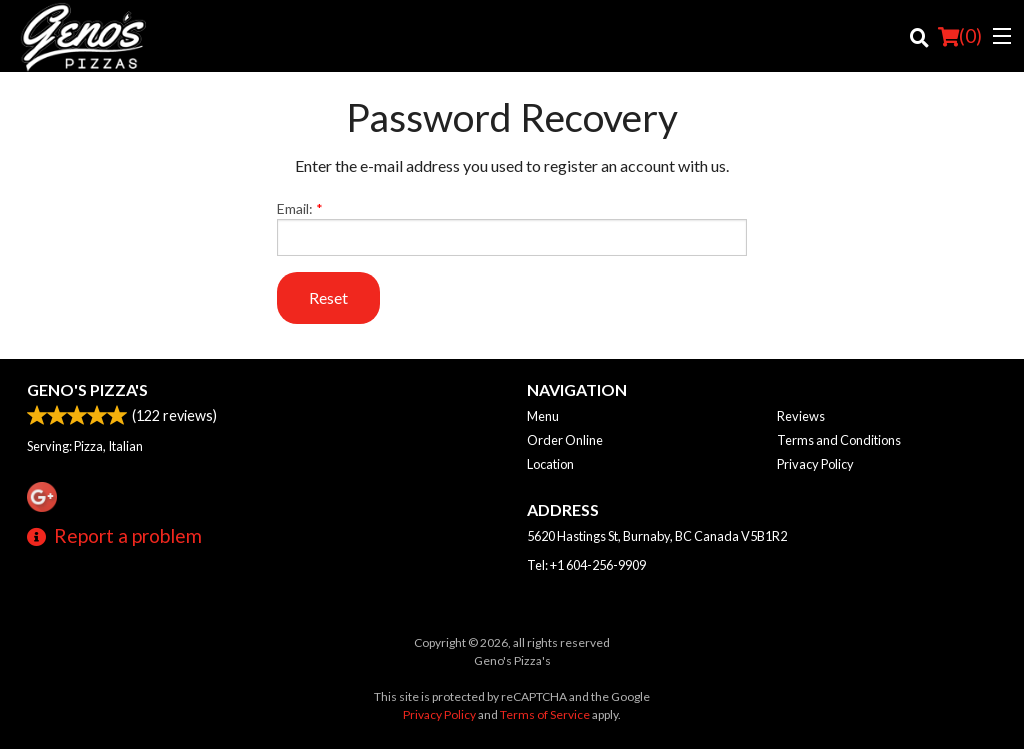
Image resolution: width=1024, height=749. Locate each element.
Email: (512, 228)
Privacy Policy (815, 464)
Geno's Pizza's (87, 389)
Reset (328, 297)
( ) (960, 36)
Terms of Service (545, 714)
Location (550, 464)
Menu (543, 416)
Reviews (801, 416)
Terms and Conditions (839, 440)
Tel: (586, 565)
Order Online (565, 440)
